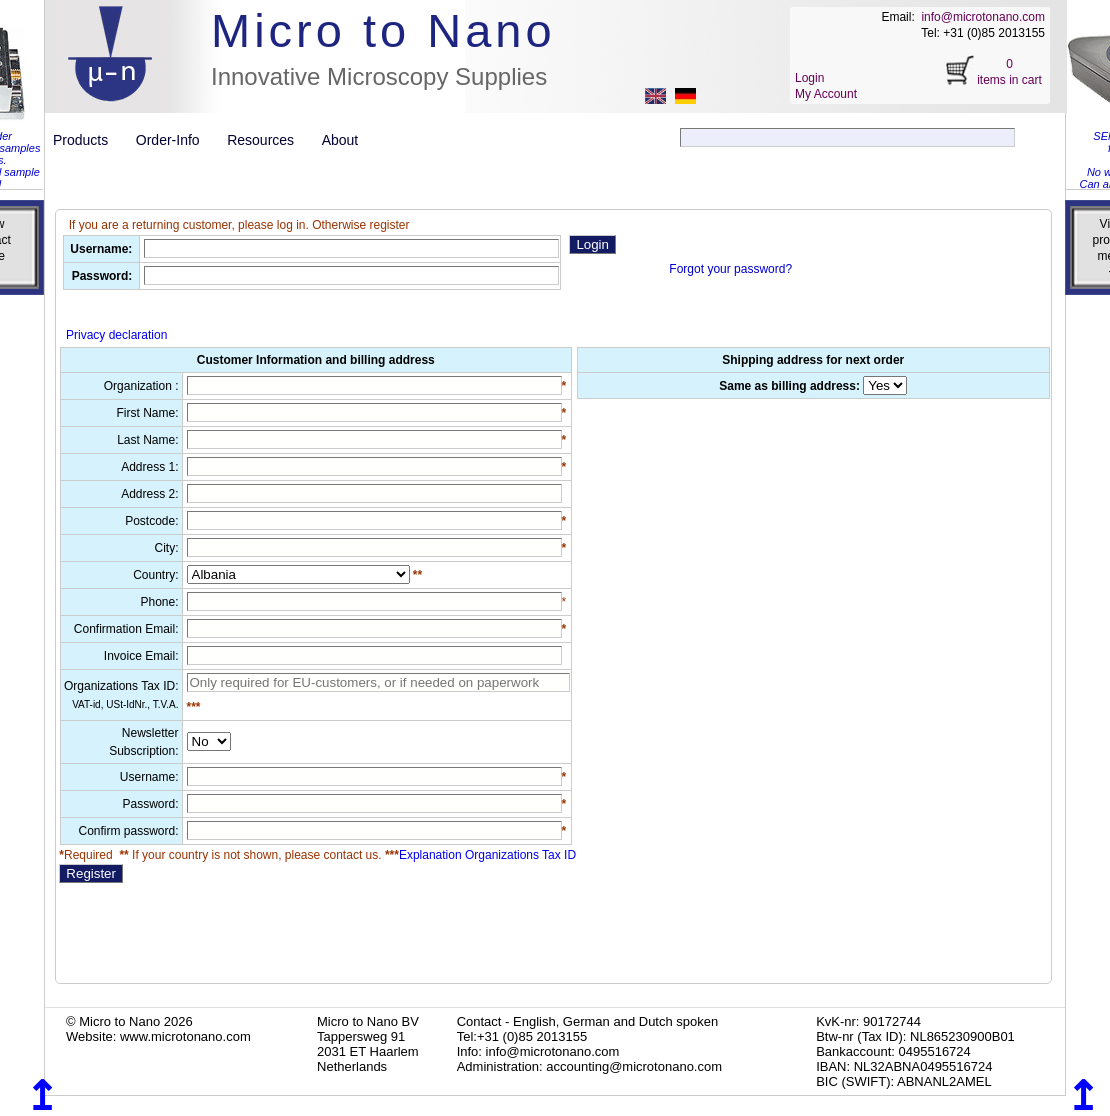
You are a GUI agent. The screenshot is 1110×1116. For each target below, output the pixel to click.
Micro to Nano (383, 30)
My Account (826, 94)
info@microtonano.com (983, 17)
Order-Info (175, 140)
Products (88, 140)
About (340, 140)
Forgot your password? (730, 269)
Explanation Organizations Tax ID (479, 855)
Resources (268, 140)
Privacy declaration (116, 335)
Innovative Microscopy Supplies (379, 76)
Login (809, 78)
